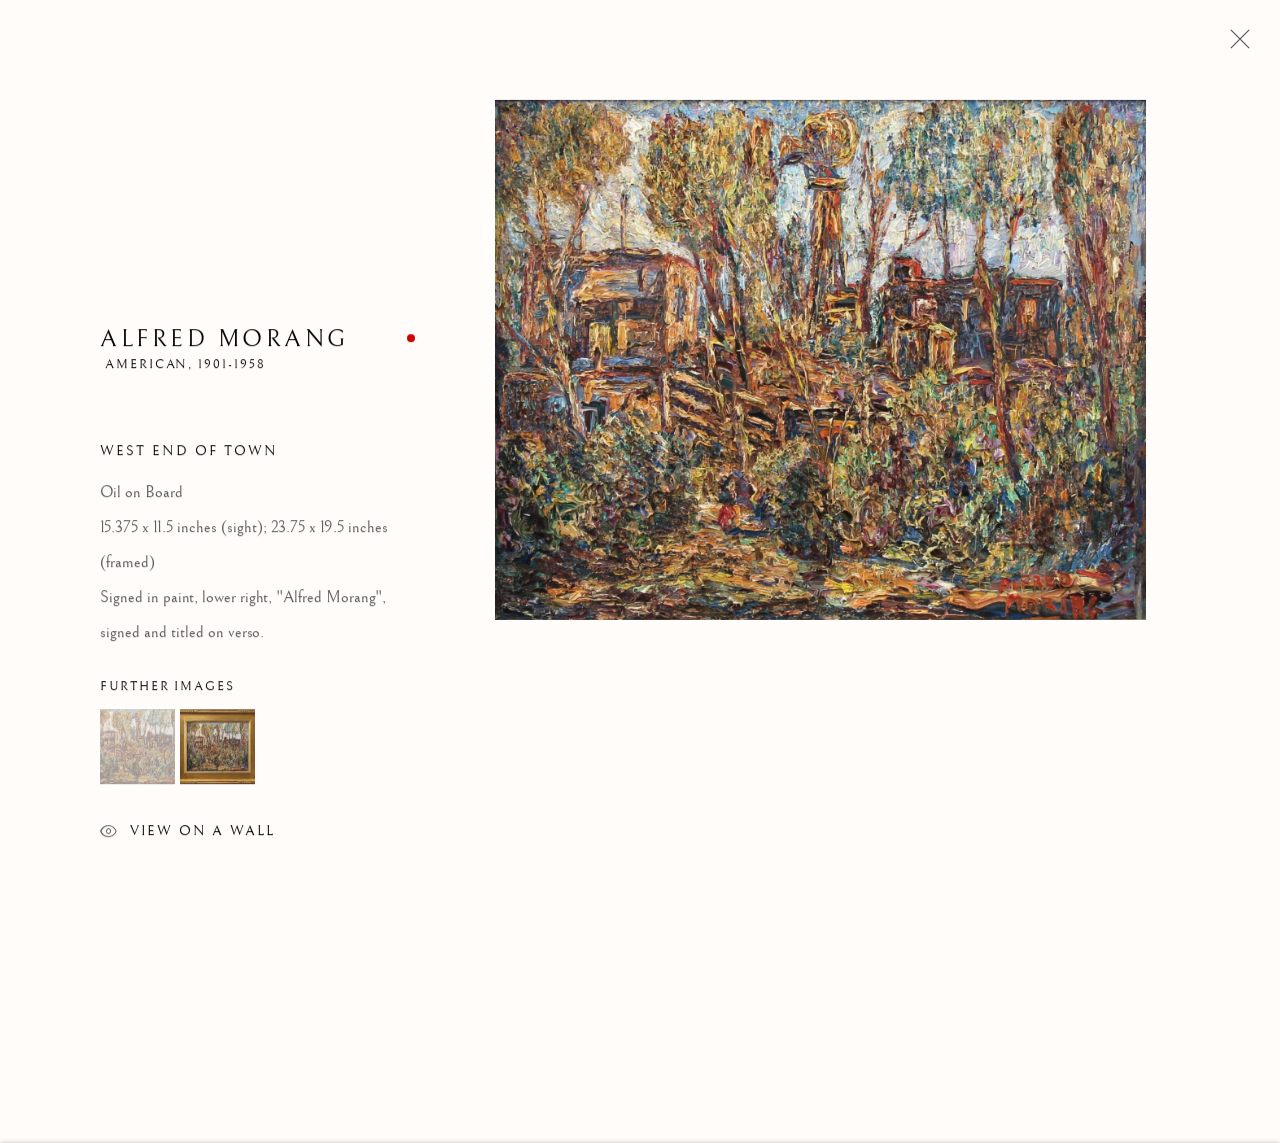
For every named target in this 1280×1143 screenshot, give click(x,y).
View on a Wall (187, 836)
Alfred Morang (224, 341)
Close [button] (1235, 45)
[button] (137, 749)
